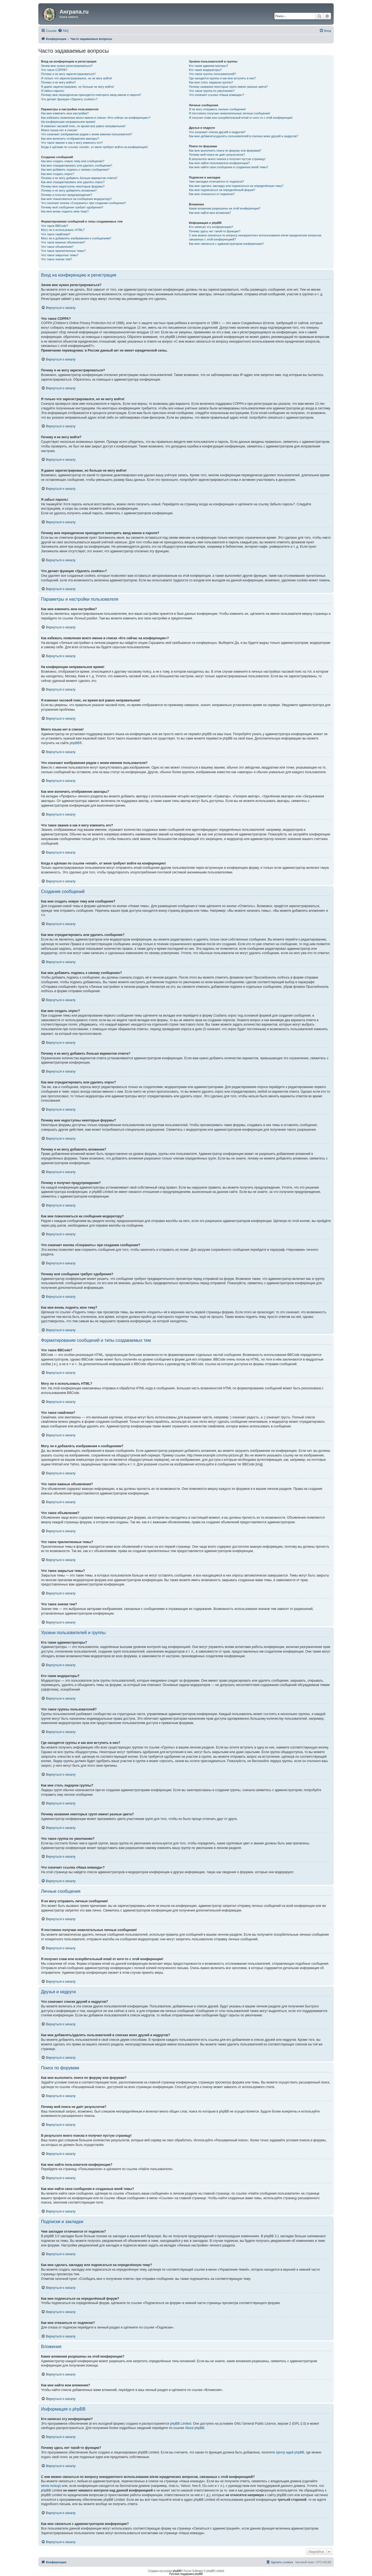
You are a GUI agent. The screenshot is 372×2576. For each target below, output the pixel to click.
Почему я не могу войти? (58, 82)
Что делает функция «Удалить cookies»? (69, 99)
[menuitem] (63, 30)
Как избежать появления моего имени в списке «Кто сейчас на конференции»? (96, 117)
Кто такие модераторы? (205, 69)
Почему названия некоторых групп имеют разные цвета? (228, 86)
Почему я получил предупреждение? (66, 194)
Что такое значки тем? (56, 259)
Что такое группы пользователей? (212, 74)
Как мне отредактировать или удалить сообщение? (76, 165)
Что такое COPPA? (54, 69)
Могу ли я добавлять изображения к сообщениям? (76, 238)
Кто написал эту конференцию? (211, 226)
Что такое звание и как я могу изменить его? (72, 142)
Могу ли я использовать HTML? (63, 229)
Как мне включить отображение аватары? (70, 138)
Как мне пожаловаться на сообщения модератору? (76, 198)
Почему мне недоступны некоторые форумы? (73, 186)
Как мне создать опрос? (57, 174)
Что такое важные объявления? (63, 242)
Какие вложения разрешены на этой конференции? (224, 208)
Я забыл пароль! (52, 90)
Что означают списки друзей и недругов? (217, 132)
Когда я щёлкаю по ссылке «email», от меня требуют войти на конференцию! (94, 147)
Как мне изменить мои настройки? (65, 113)
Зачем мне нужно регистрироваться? (66, 65)
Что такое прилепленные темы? (63, 250)
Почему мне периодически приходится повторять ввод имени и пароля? (91, 94)
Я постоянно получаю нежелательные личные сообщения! (229, 113)
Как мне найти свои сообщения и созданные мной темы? (228, 167)
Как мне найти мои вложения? (210, 212)
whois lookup (50, 2486)
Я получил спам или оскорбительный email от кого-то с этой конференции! (241, 117)
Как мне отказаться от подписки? (212, 194)
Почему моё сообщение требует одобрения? (72, 207)
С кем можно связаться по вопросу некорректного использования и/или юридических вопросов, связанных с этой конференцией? (255, 237)
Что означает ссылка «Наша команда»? (216, 94)
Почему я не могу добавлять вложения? (69, 190)
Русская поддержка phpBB (186, 2573)
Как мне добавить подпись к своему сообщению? (75, 169)
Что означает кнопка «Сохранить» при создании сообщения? (83, 203)
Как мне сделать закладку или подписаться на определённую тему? (236, 185)
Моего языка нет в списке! (59, 130)
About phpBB (194, 2428)
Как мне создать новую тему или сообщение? (72, 161)
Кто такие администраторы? (208, 65)
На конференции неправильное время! (68, 121)
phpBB (74, 743)
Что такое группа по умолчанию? (212, 90)
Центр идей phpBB (290, 2452)
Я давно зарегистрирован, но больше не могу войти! (77, 86)
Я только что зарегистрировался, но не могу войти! (76, 78)
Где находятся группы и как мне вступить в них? (222, 78)
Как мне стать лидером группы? (211, 82)
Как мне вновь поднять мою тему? (65, 211)
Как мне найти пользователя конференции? (219, 163)
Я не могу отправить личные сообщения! (217, 109)
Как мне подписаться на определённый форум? (222, 190)
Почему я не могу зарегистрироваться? (68, 74)
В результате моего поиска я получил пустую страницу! (227, 159)
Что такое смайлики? (55, 234)
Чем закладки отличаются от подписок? (216, 181)
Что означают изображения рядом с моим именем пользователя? (86, 134)
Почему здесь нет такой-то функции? (214, 231)
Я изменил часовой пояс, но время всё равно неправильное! (83, 126)
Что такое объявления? (57, 246)
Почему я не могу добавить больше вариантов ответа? (79, 178)
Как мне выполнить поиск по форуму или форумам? (225, 150)
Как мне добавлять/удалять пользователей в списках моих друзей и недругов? (243, 136)
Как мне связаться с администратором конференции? (226, 243)
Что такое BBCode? (54, 225)
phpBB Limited (180, 2423)
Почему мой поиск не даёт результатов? (217, 154)
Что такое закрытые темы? (59, 255)
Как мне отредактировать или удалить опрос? (73, 182)
